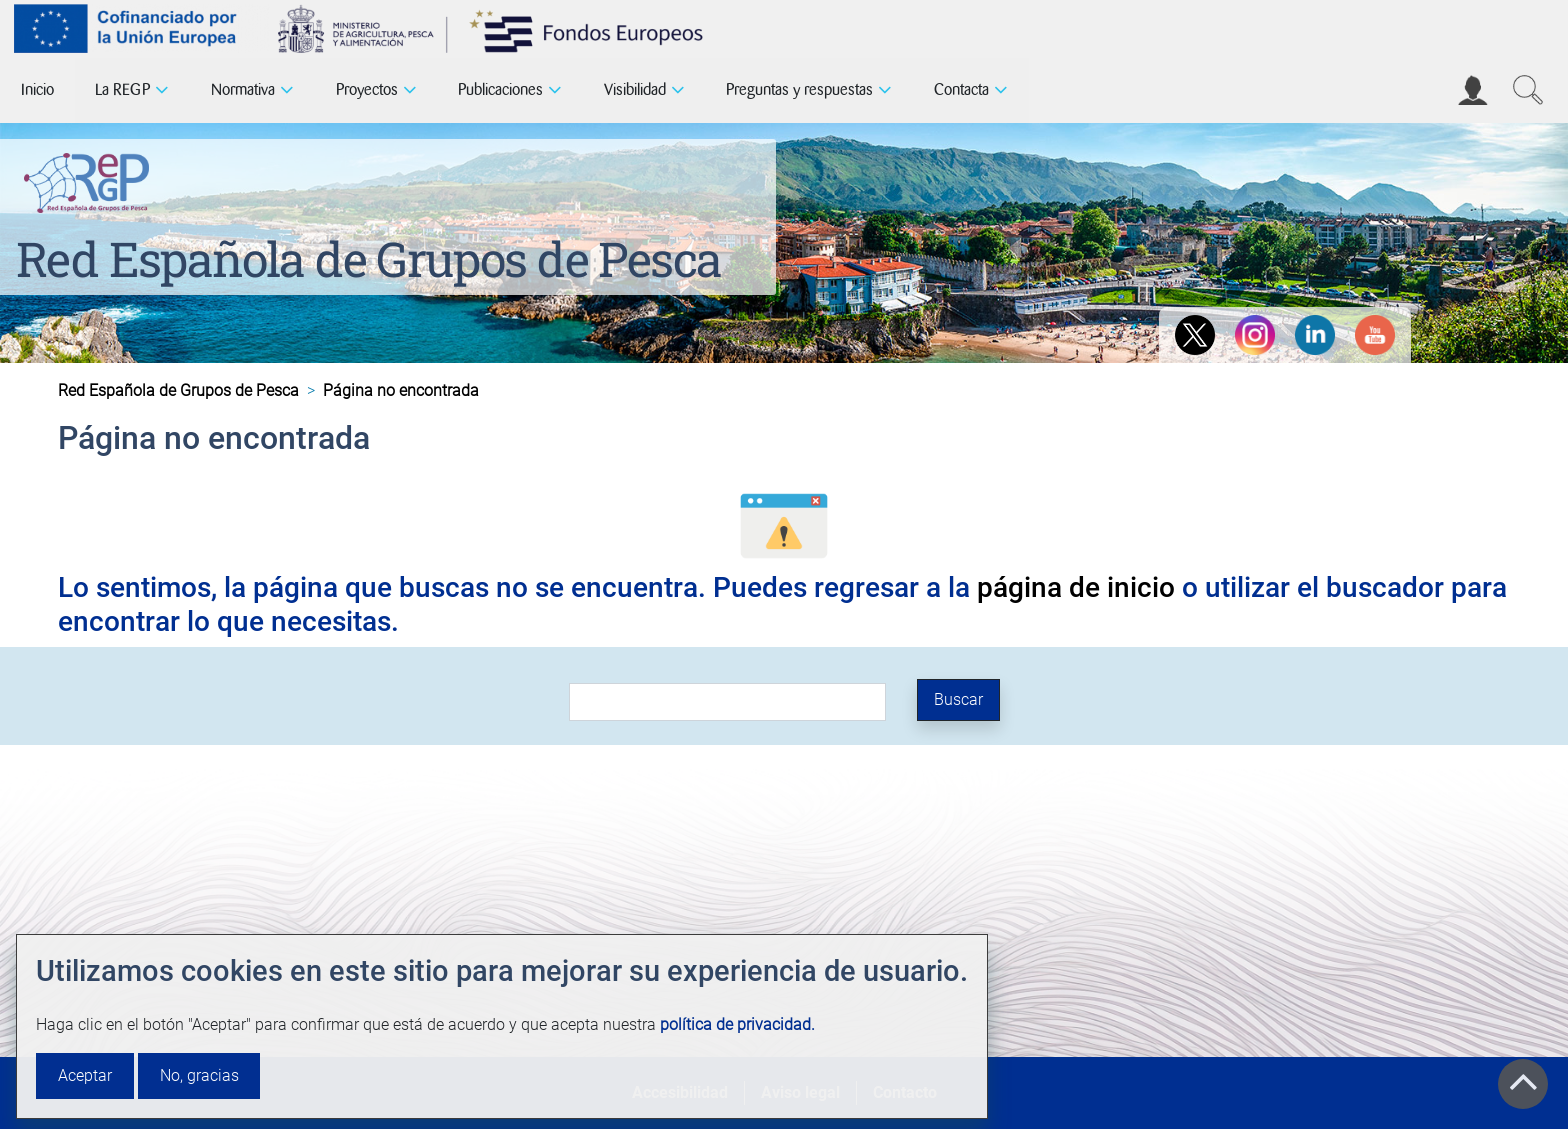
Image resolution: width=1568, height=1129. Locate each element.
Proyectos (367, 89)
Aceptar (85, 1075)
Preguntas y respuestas (799, 89)
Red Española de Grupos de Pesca (368, 258)
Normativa (243, 89)
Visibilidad (635, 89)
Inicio (37, 89)
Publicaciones (500, 89)
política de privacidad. (737, 1024)
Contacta (961, 89)
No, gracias (199, 1075)
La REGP (122, 89)
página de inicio (1076, 587)
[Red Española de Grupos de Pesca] (90, 179)
